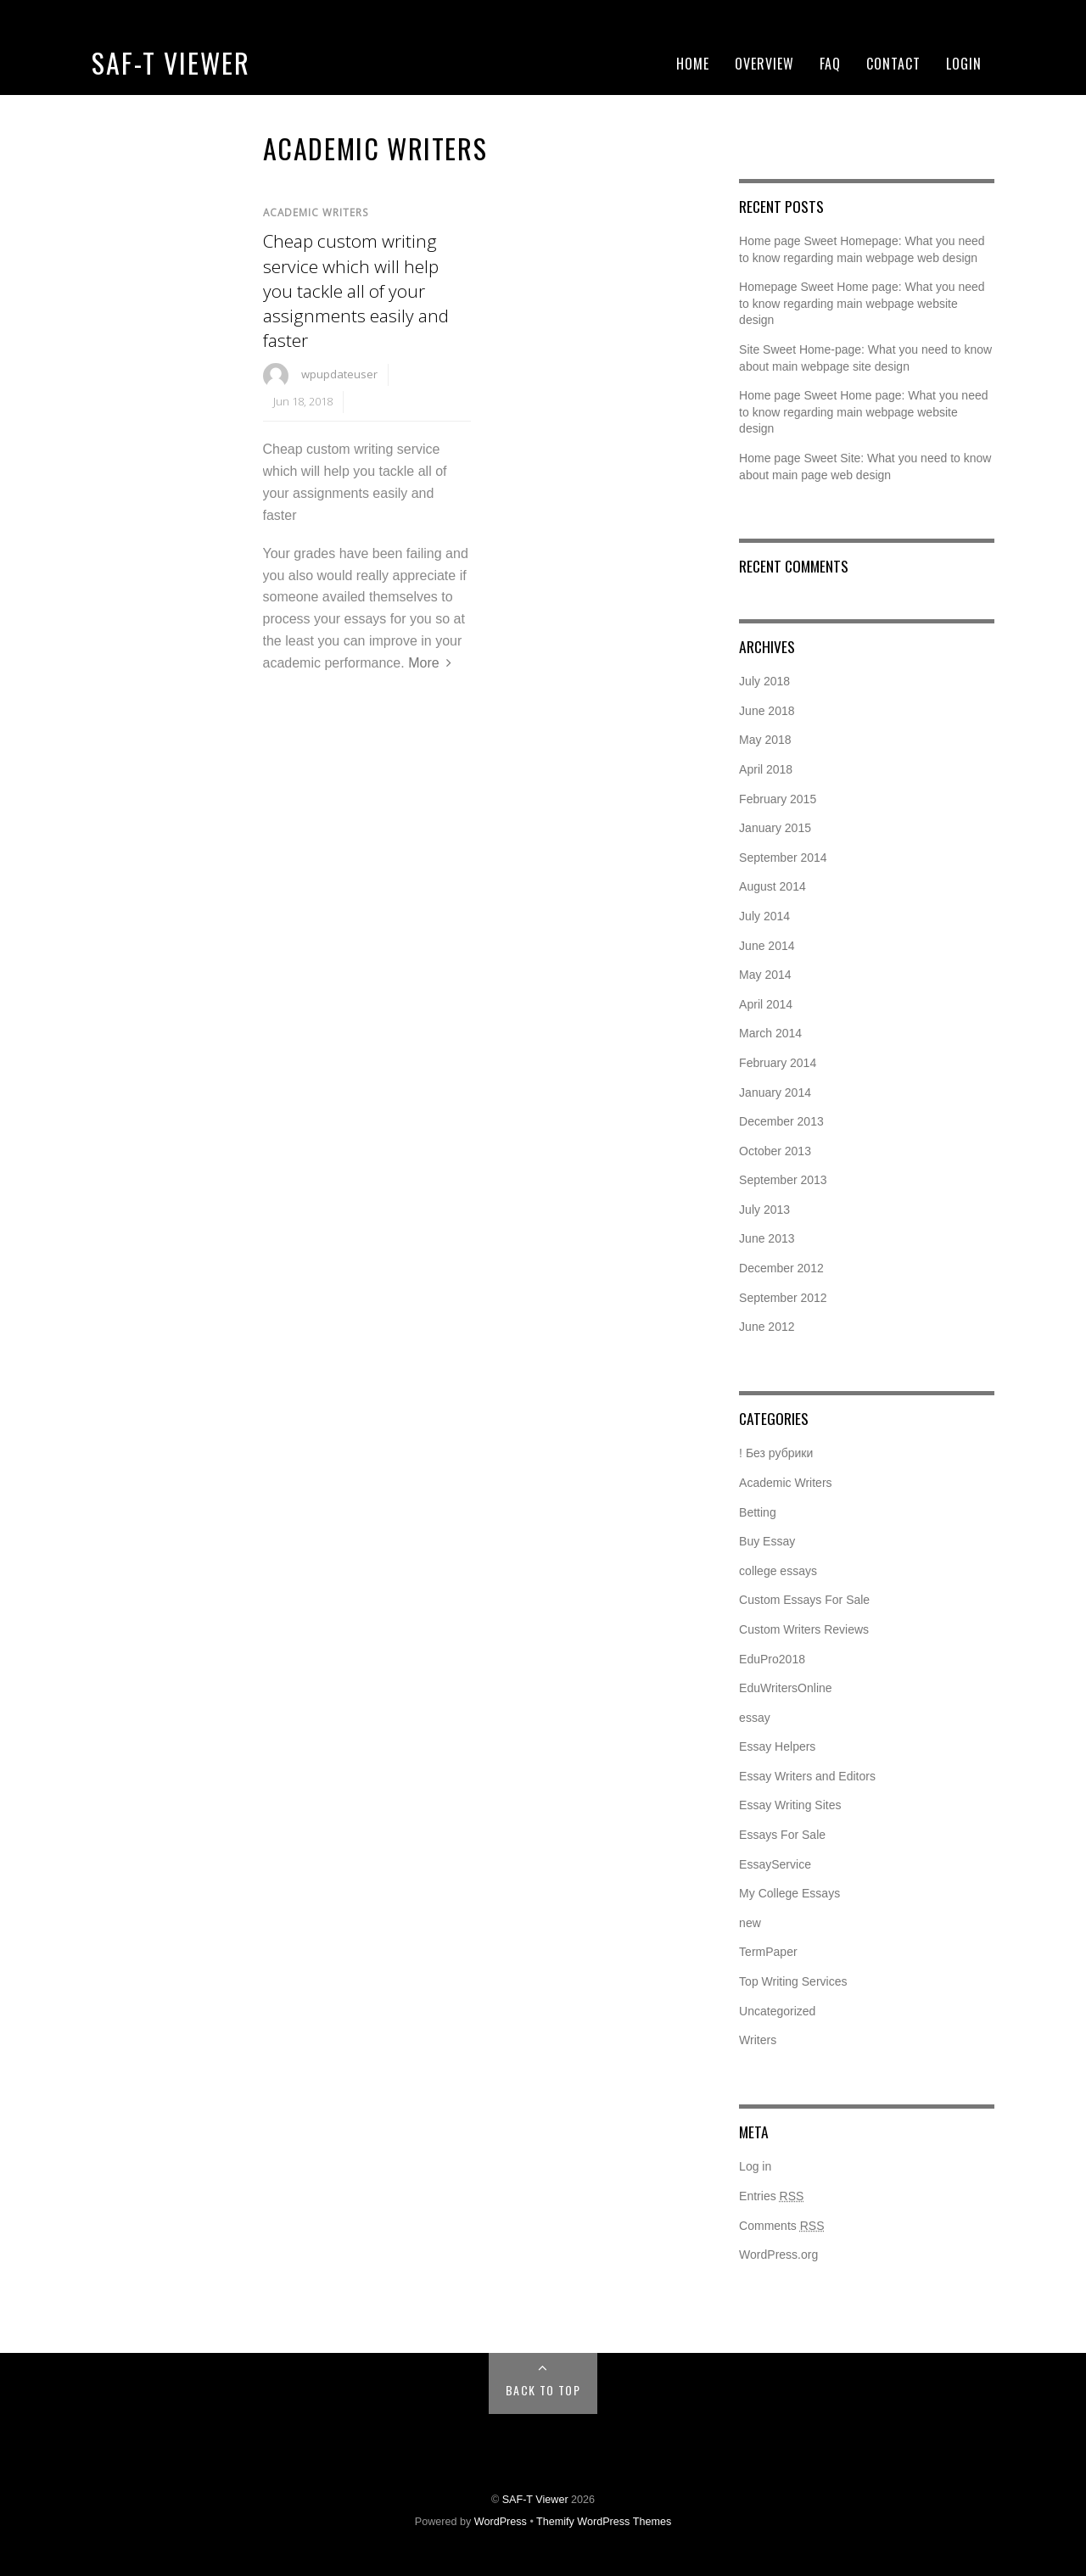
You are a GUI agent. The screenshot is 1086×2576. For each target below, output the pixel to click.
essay (754, 1717)
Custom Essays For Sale (804, 1600)
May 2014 (765, 974)
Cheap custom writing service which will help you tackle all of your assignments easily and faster (356, 290)
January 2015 (775, 828)
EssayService (775, 1864)
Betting (757, 1512)
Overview (764, 63)
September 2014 (783, 857)
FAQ (830, 63)
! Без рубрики (776, 1453)
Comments (781, 2225)
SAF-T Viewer (171, 62)
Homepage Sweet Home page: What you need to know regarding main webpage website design (862, 303)
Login (964, 63)
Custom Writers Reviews (804, 1629)
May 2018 (765, 739)
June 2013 (766, 1238)
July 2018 (764, 681)
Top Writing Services (793, 1981)
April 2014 (765, 1004)
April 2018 (765, 769)
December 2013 (781, 1121)
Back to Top (543, 2390)
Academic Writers (316, 212)
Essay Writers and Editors (807, 1776)
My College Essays (789, 1893)
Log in (755, 2166)
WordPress (500, 2522)
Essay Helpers (777, 1746)
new (750, 1923)
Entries (771, 2196)
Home (692, 63)
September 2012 (783, 1298)
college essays (778, 1571)
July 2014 (764, 916)
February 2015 (777, 799)
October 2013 (775, 1151)
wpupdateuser (339, 374)
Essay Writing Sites (790, 1805)
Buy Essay (767, 1541)
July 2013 (764, 1209)
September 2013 (783, 1180)
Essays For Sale (782, 1834)
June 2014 (766, 946)
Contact (893, 63)
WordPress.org (778, 2254)
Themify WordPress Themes (603, 2522)
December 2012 (781, 1268)
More (423, 663)
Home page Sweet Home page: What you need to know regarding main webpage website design (863, 411)
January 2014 (775, 1092)
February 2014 (777, 1063)
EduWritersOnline (785, 1688)
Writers (757, 2040)
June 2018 (766, 711)
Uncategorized (777, 2011)
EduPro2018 (772, 1659)
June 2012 (766, 1326)
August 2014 (772, 886)
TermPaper (768, 1952)
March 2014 (770, 1033)
